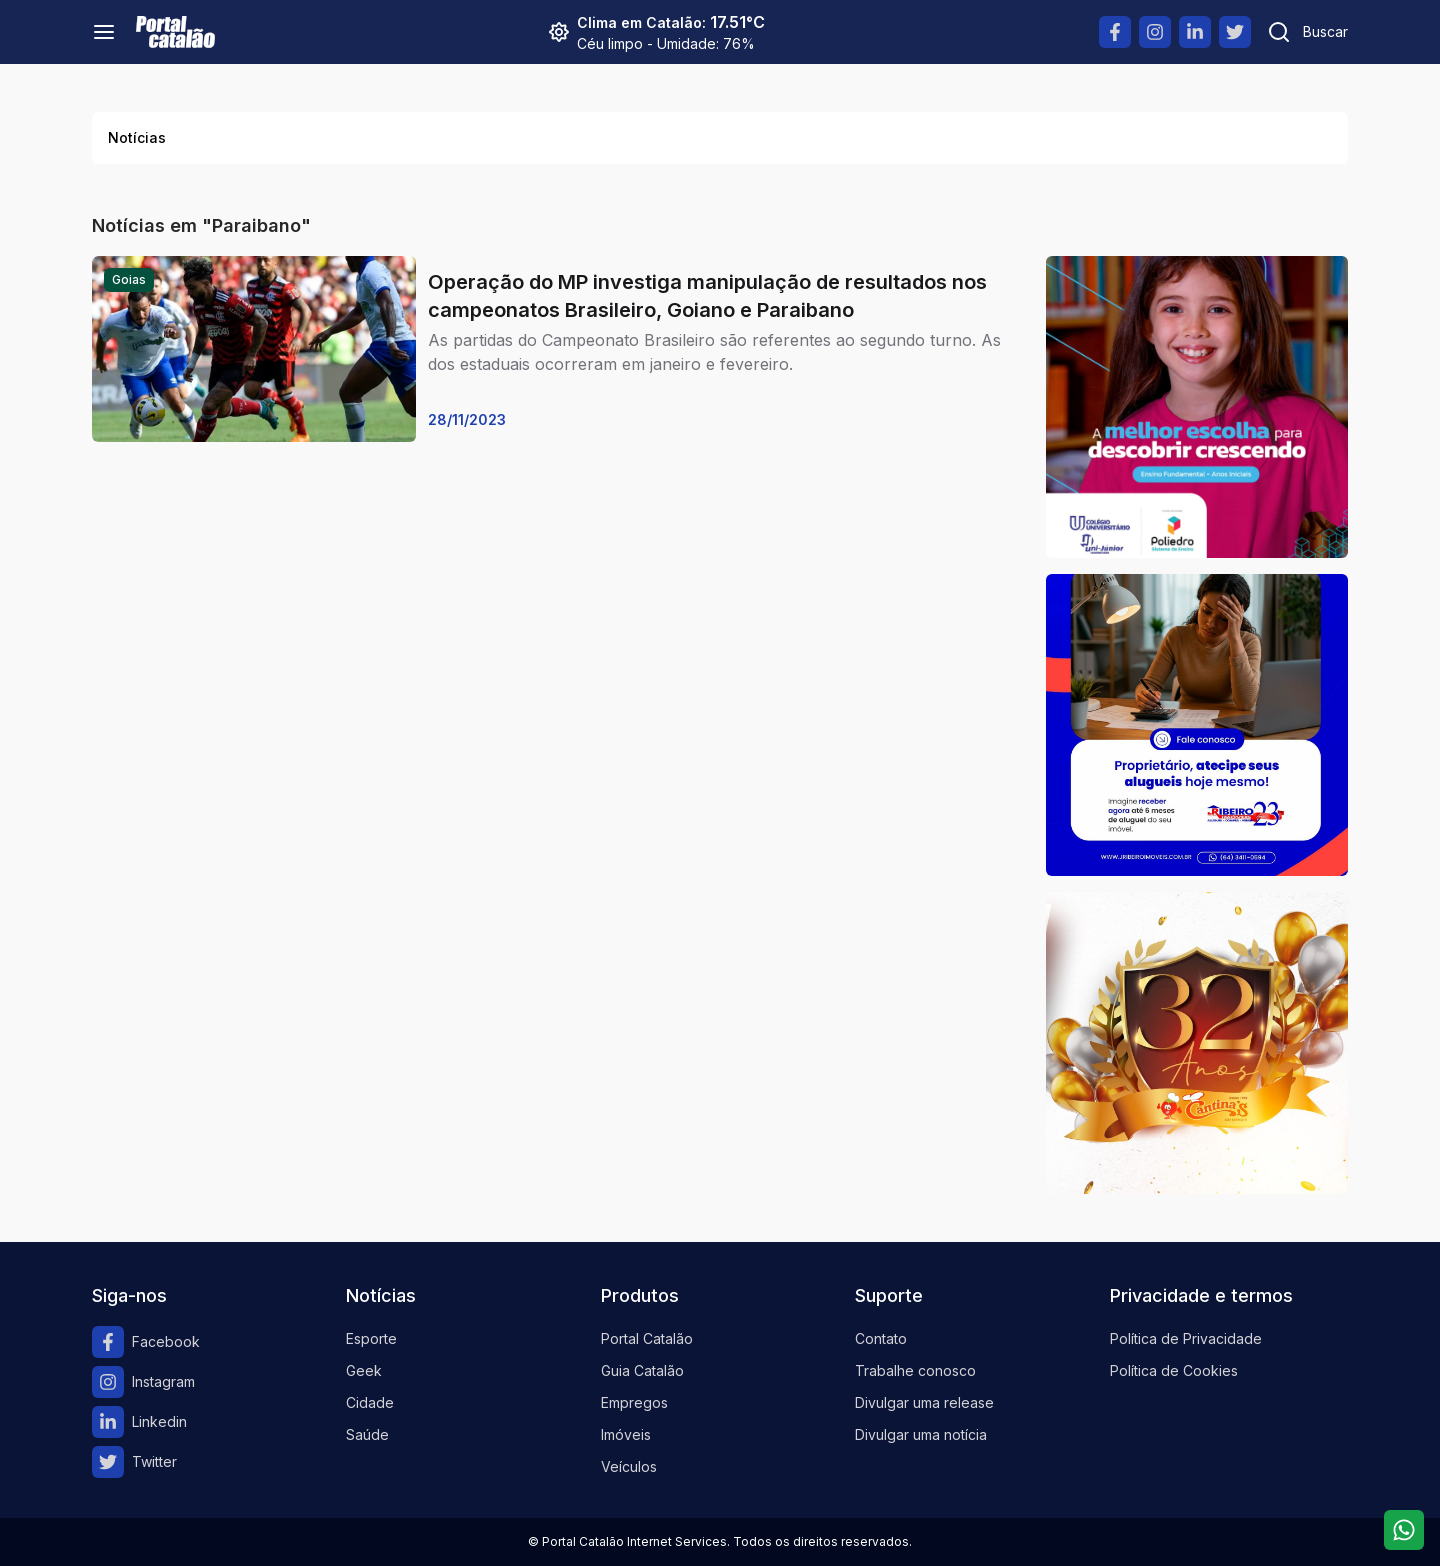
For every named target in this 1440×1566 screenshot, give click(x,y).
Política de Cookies (1174, 1370)
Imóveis (626, 1434)
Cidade (370, 1402)
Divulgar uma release (924, 1402)
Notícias (137, 137)
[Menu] (104, 32)
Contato (881, 1338)
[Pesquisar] (1307, 32)
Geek (364, 1370)
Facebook (146, 1342)
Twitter (134, 1462)
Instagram (143, 1382)
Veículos (629, 1466)
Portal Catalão (647, 1338)
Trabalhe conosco (915, 1370)
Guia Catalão (642, 1370)
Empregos (634, 1402)
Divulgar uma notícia (921, 1434)
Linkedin (139, 1422)
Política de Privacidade (1186, 1338)
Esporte (371, 1338)
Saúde (367, 1434)
